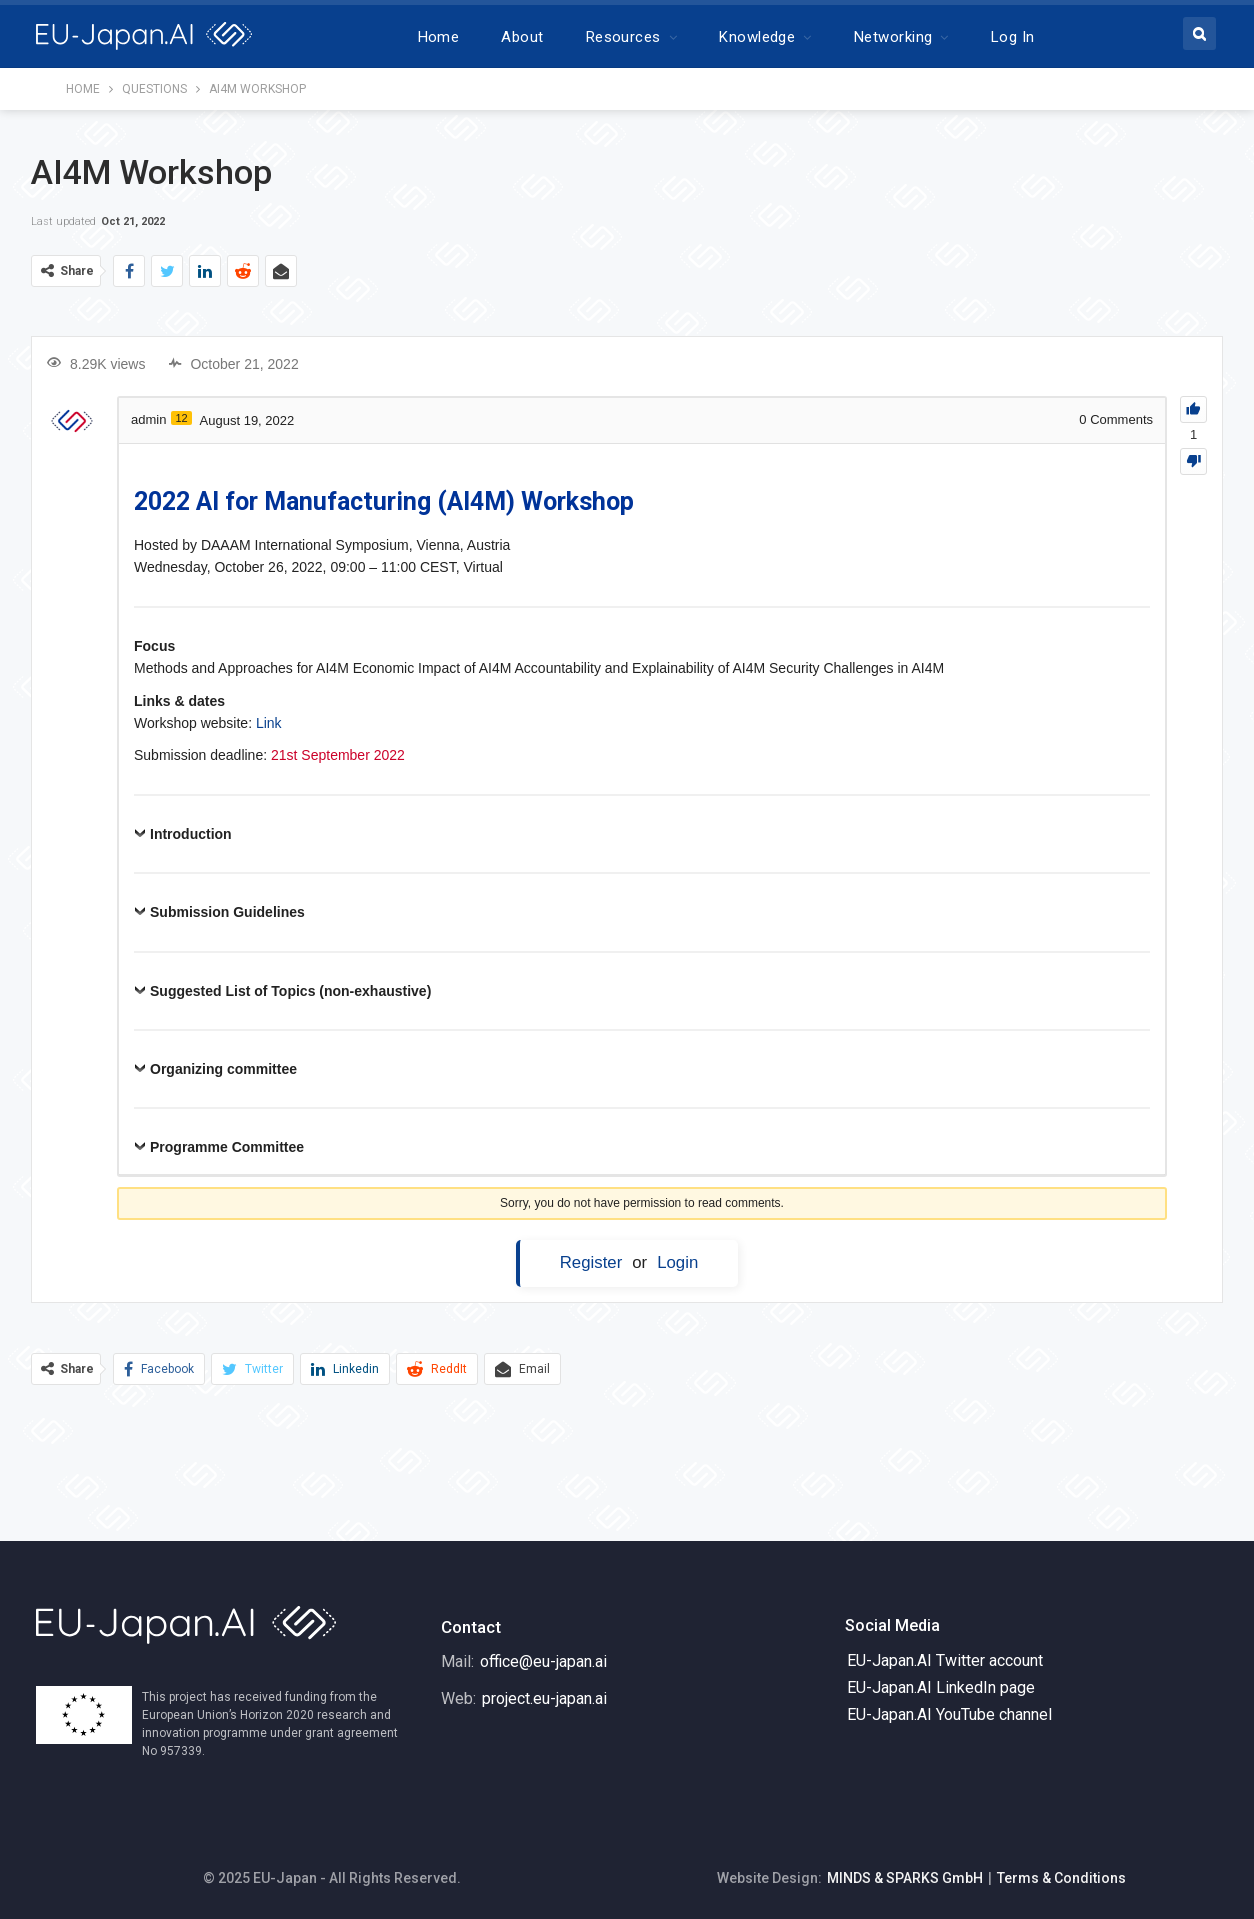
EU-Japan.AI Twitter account (945, 1660)
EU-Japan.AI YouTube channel (949, 1714)
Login (677, 1262)
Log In (1013, 37)
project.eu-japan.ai (544, 1698)
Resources (623, 37)
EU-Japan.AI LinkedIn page (941, 1687)
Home (439, 37)
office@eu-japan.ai (543, 1661)
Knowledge (757, 37)
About (522, 37)
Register (591, 1262)
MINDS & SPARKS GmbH (905, 1878)
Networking (893, 37)
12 (181, 418)
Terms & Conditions (1061, 1878)
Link (269, 723)
